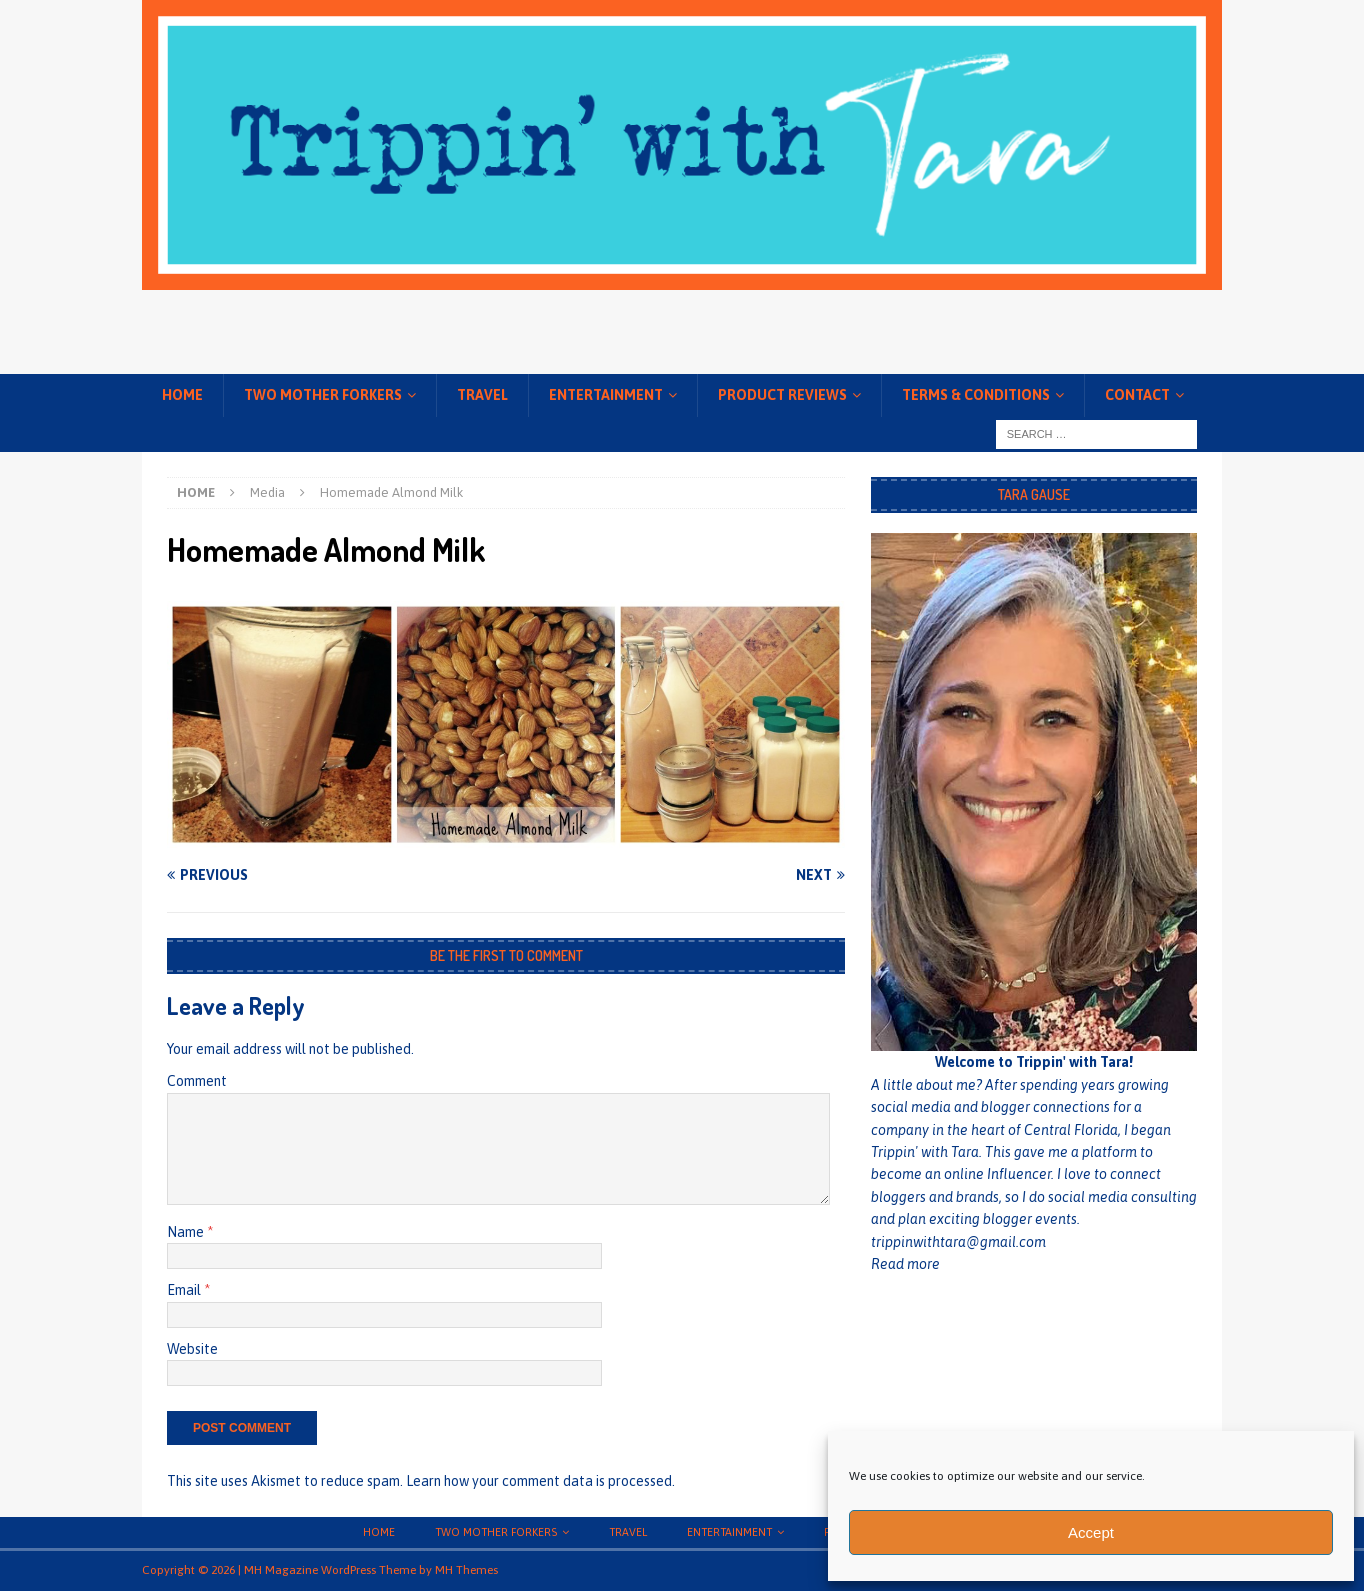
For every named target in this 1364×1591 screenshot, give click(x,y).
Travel (482, 395)
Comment (197, 1081)
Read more (905, 1264)
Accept (1091, 1532)
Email (185, 1290)
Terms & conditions (976, 395)
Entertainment (606, 395)
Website (192, 1349)
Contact (1137, 395)
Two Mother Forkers (323, 395)
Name (187, 1232)
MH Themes (466, 1570)
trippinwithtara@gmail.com (958, 1242)
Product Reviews (782, 395)
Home (182, 395)
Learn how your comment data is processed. (540, 1481)
